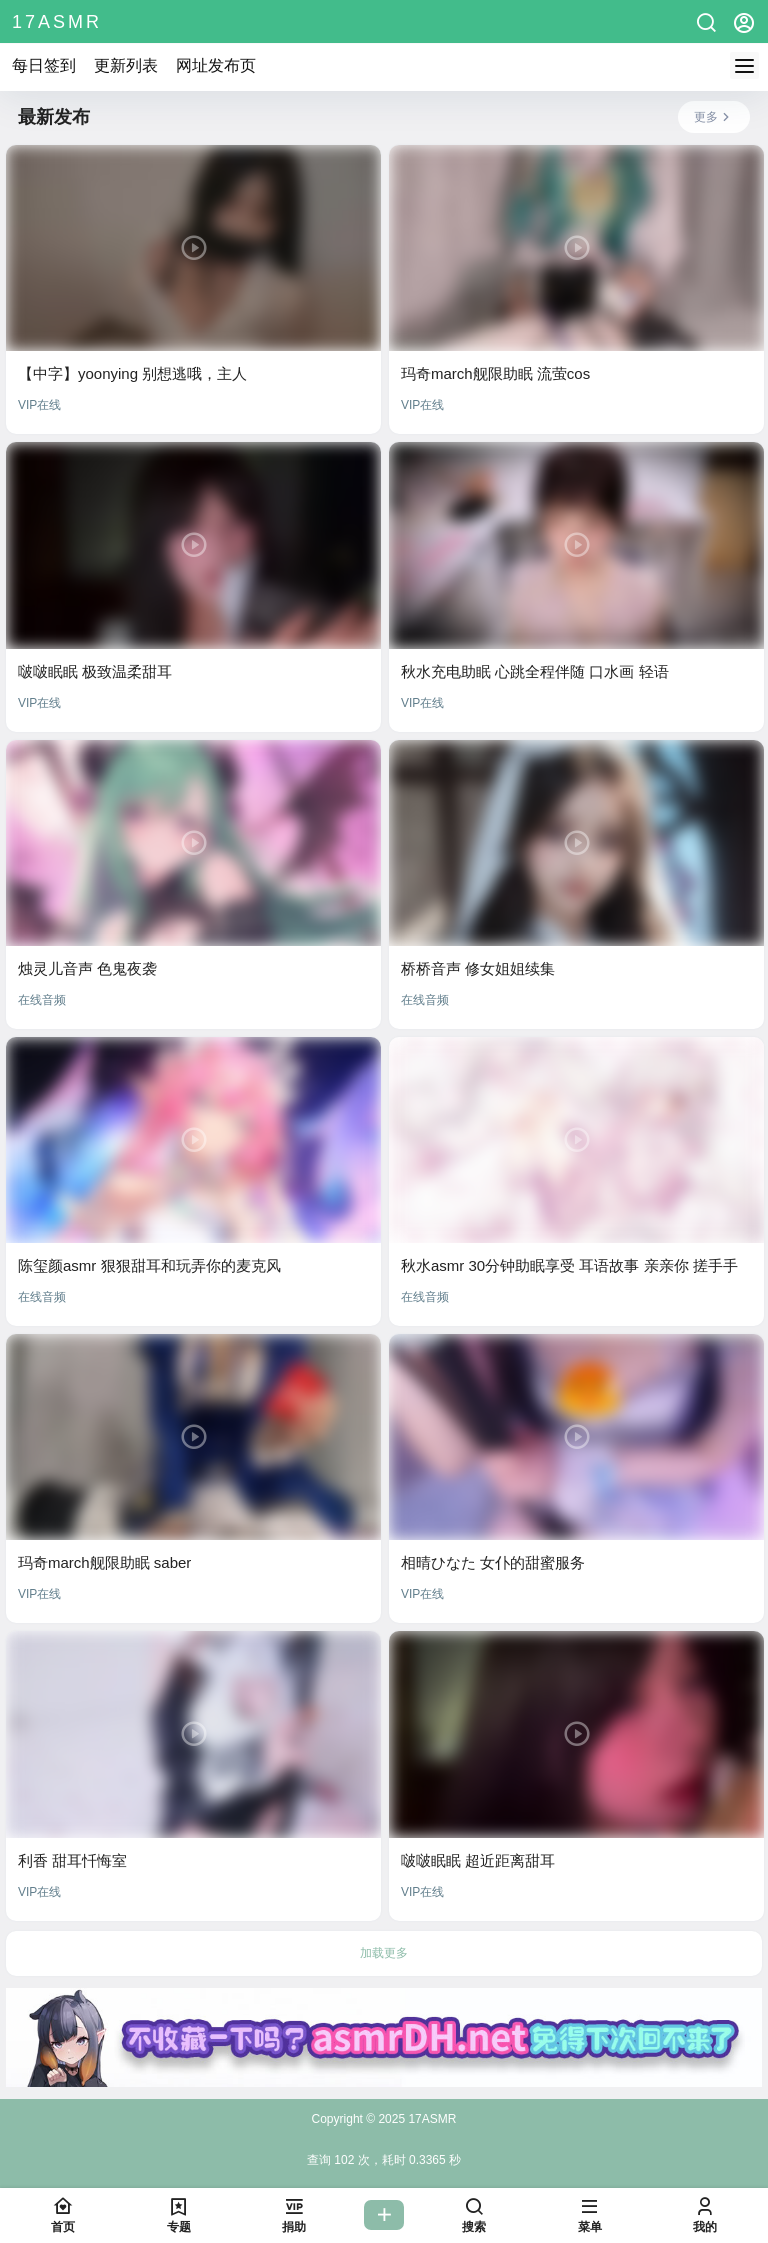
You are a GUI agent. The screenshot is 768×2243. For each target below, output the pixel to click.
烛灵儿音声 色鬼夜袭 (87, 968)
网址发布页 (216, 65)
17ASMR (430, 2119)
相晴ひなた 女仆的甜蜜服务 (493, 1562)
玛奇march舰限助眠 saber (104, 1562)
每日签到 (44, 65)
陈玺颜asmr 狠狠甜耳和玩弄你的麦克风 (149, 1265)
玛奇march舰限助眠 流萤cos (495, 373)
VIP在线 (39, 405)
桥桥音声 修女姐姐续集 (478, 968)
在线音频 (42, 1000)
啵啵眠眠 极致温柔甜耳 (95, 671)
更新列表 (126, 65)
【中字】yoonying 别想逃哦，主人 (132, 373)
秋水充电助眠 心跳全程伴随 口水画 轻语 (535, 671)
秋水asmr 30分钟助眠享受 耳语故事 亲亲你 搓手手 (569, 1265)
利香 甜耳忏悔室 (72, 1860)
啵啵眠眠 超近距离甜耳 (478, 1860)
